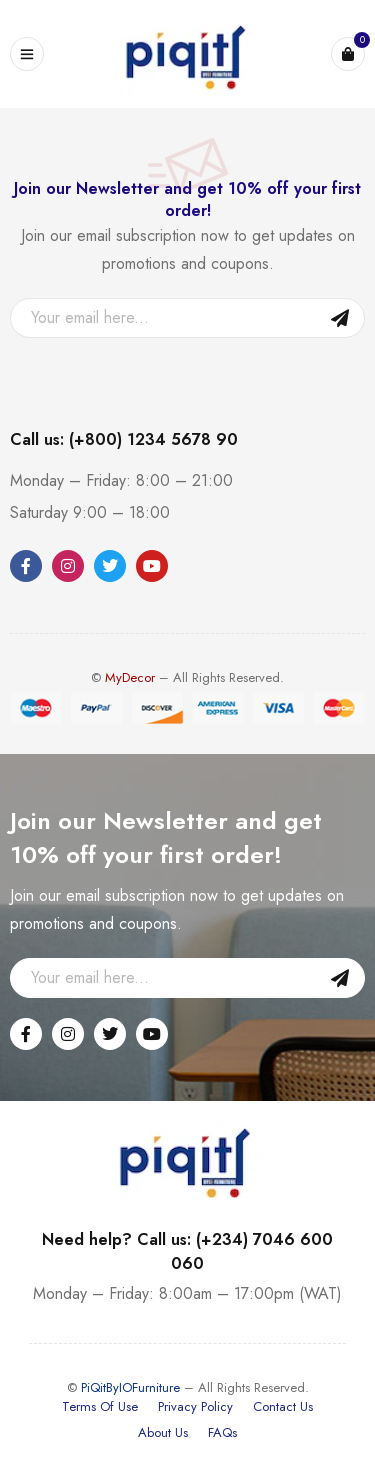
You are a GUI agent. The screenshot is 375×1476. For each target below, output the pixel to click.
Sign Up (340, 318)
